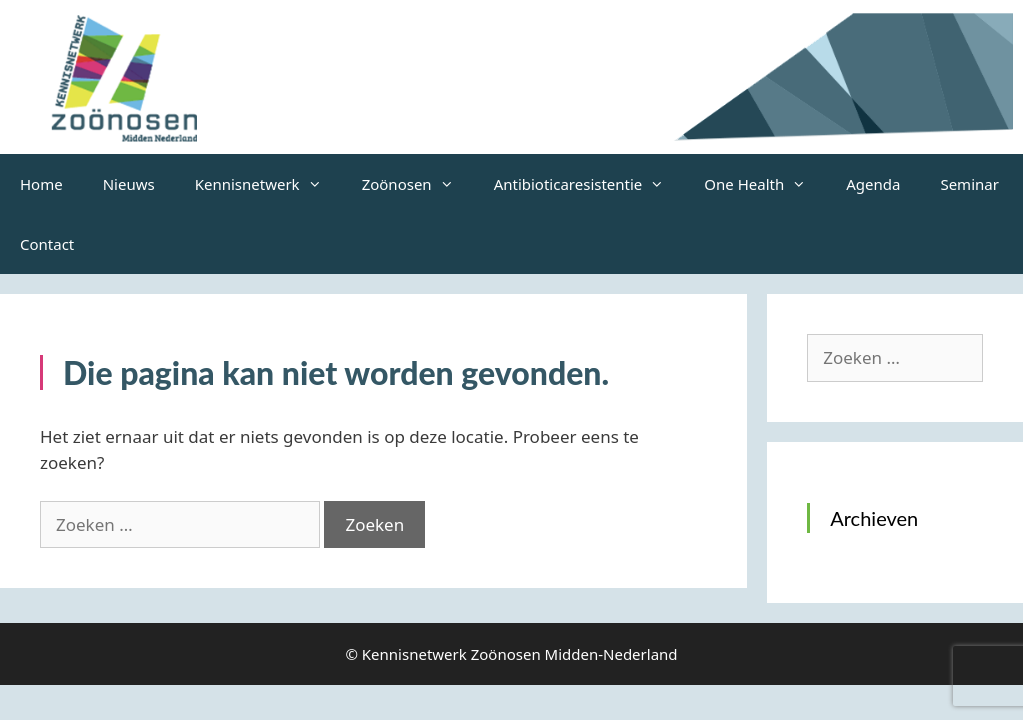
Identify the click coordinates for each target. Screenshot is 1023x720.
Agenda (873, 184)
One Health (765, 184)
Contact (47, 244)
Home (41, 184)
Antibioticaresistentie (589, 184)
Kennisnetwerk (268, 184)
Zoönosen (418, 184)
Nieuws (129, 184)
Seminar (969, 184)
